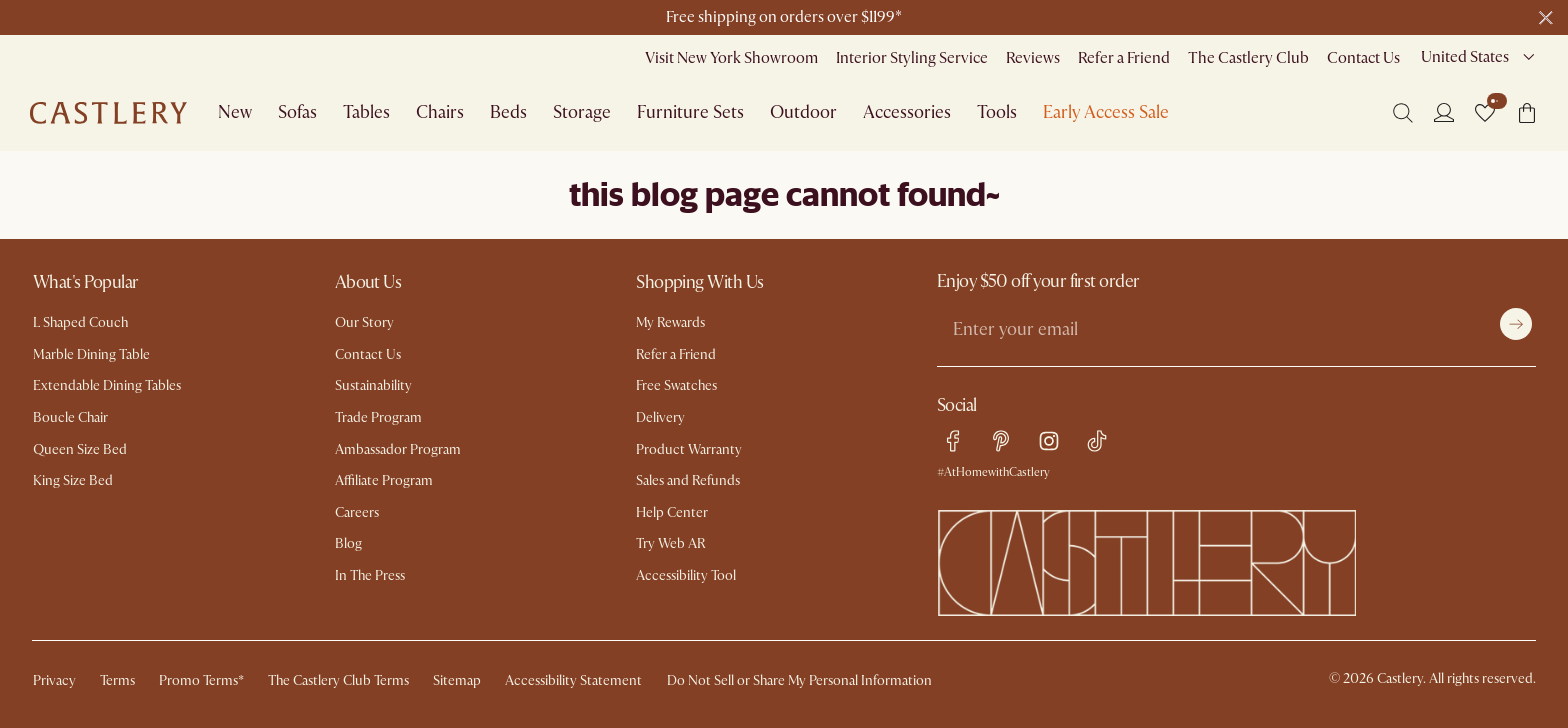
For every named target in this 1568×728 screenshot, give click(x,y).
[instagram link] (1049, 441)
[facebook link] (953, 441)
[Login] (1444, 112)
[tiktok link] (1097, 441)
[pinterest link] (1001, 441)
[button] (1485, 113)
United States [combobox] (1465, 57)
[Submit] (1516, 324)
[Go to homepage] (108, 113)
